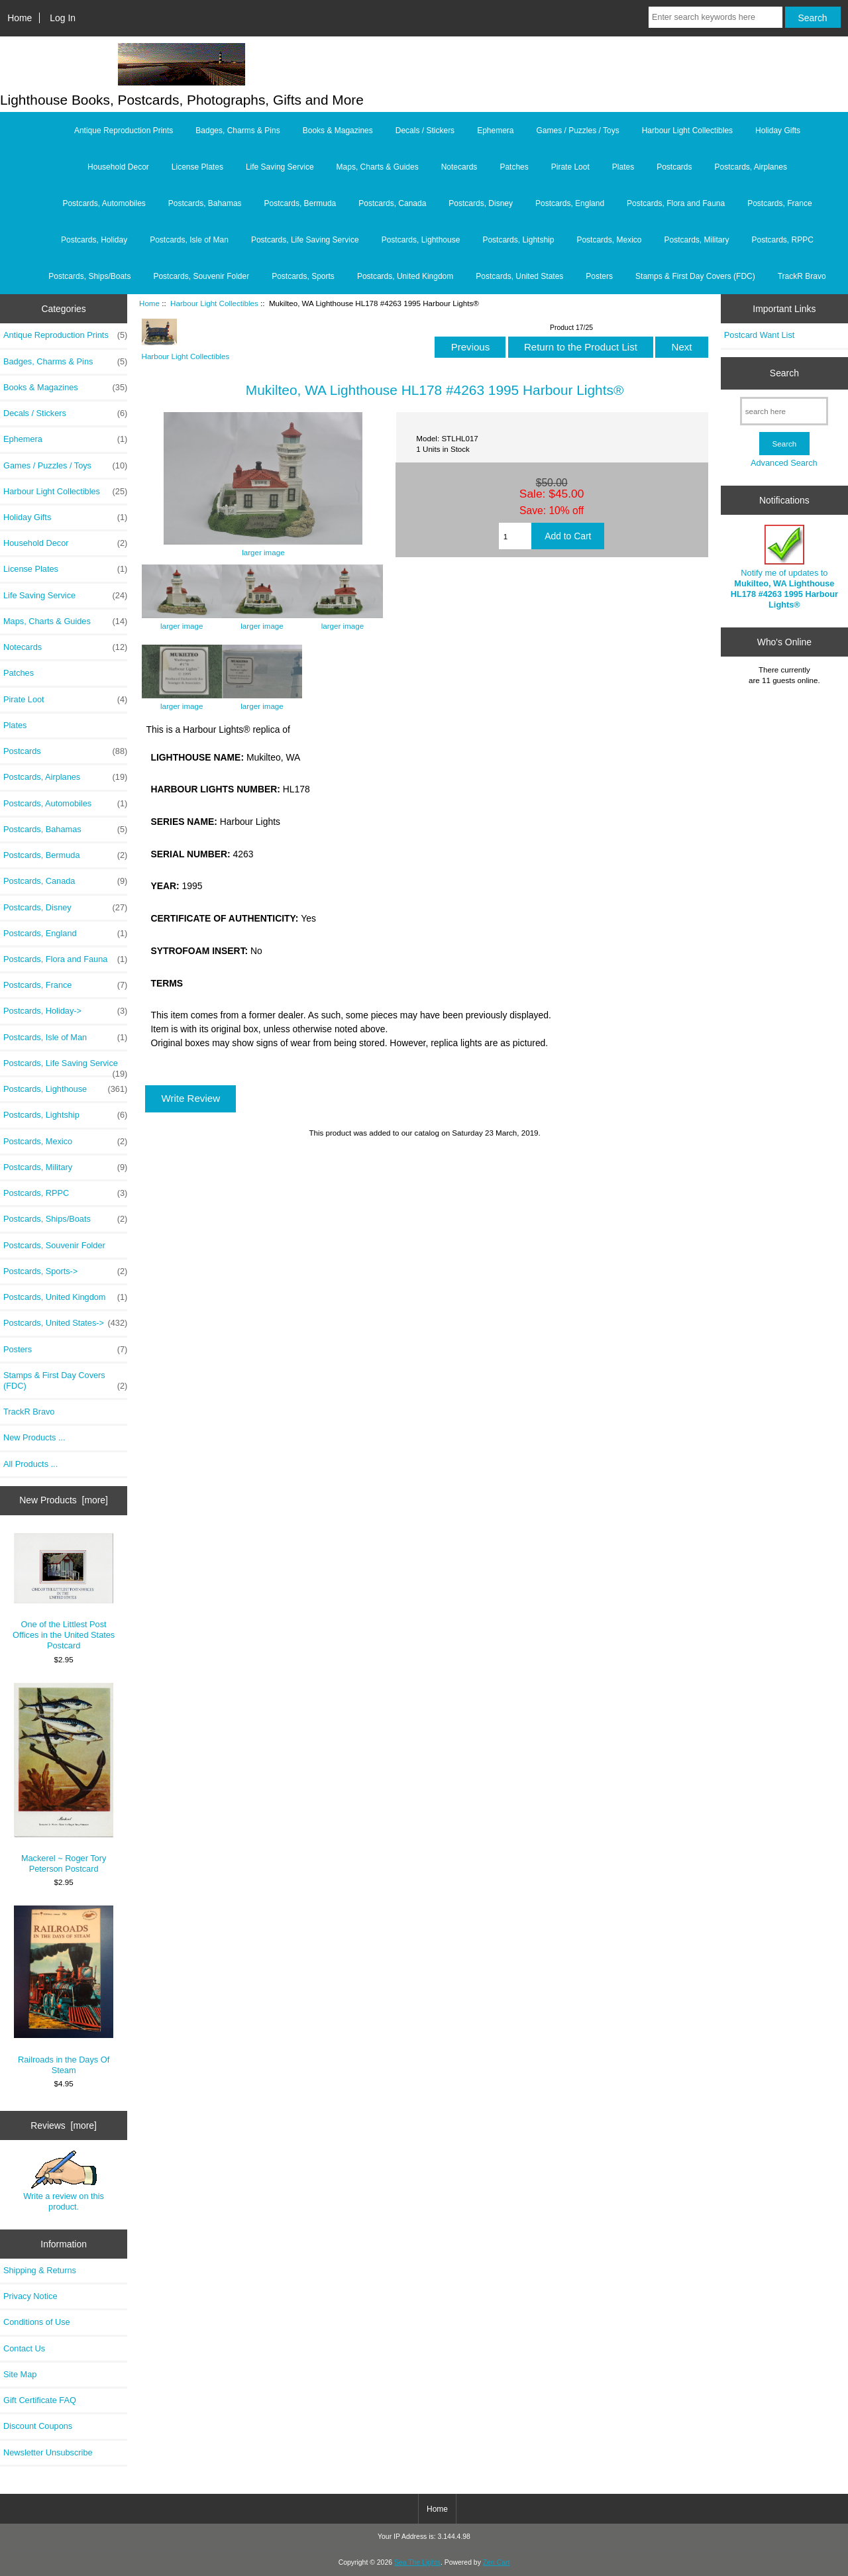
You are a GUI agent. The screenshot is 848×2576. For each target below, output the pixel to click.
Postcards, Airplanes (751, 167)
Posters (599, 276)
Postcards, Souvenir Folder (201, 276)
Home (19, 18)
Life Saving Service (280, 167)
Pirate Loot (570, 167)
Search (784, 373)
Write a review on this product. (63, 2181)
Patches (514, 167)
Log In (63, 18)
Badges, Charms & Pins (237, 130)
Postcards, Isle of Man (189, 239)
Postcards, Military (696, 239)
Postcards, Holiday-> (65, 1011)
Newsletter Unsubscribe (48, 2452)
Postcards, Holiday (94, 239)
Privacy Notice (30, 2296)
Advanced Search (784, 463)
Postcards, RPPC (783, 239)
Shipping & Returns (39, 2270)
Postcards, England (569, 203)
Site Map (19, 2374)
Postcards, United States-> (65, 1323)
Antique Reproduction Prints (123, 130)
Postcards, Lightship (518, 239)
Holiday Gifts (777, 130)
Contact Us (24, 2348)
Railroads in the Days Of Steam (63, 1989)
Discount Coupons (37, 2426)
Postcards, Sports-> (65, 1271)
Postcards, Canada (392, 203)
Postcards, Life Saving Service (305, 239)
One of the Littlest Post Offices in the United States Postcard (64, 1592)
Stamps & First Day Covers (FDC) (695, 276)
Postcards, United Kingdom (405, 276)
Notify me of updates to (784, 567)
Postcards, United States (519, 276)
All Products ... (30, 1464)
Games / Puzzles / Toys (578, 130)
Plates (623, 167)
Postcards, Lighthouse (421, 239)
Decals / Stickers (425, 130)
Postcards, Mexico (608, 239)
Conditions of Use (36, 2322)
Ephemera (495, 130)
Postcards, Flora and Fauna (676, 203)
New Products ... (34, 1437)
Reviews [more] (63, 2125)
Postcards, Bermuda (300, 203)
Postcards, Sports (303, 276)
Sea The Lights (417, 2562)
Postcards (674, 167)
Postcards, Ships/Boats (89, 276)
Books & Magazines (338, 130)
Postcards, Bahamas (205, 203)
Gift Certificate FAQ (39, 2400)
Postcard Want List (759, 335)
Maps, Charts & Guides (378, 167)
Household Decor (118, 167)
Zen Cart (496, 2562)
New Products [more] (63, 1500)
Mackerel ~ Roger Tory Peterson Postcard (63, 1778)
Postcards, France (779, 203)
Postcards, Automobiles (103, 203)
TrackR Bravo (802, 276)
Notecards (459, 167)
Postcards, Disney (481, 203)
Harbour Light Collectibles (214, 303)
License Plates (197, 167)
